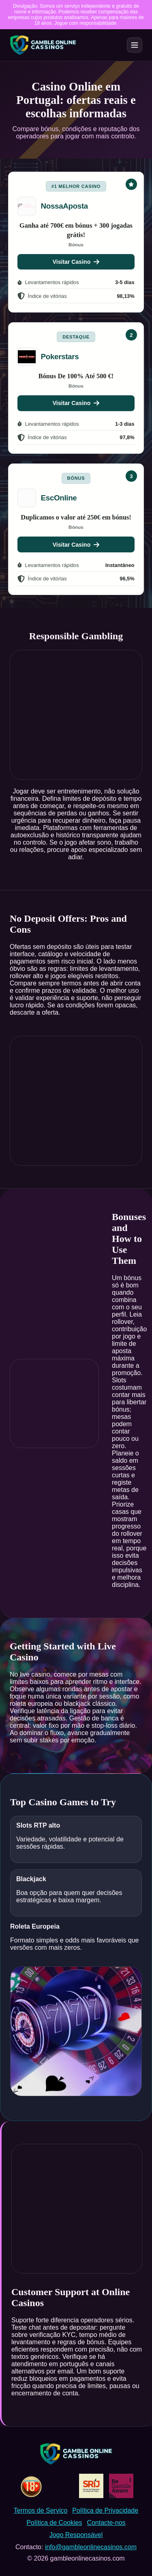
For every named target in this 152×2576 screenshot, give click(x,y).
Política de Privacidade (105, 2510)
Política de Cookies (54, 2522)
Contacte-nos (106, 2522)
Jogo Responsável (76, 2534)
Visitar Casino (76, 262)
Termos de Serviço (41, 2510)
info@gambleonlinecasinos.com (91, 2547)
